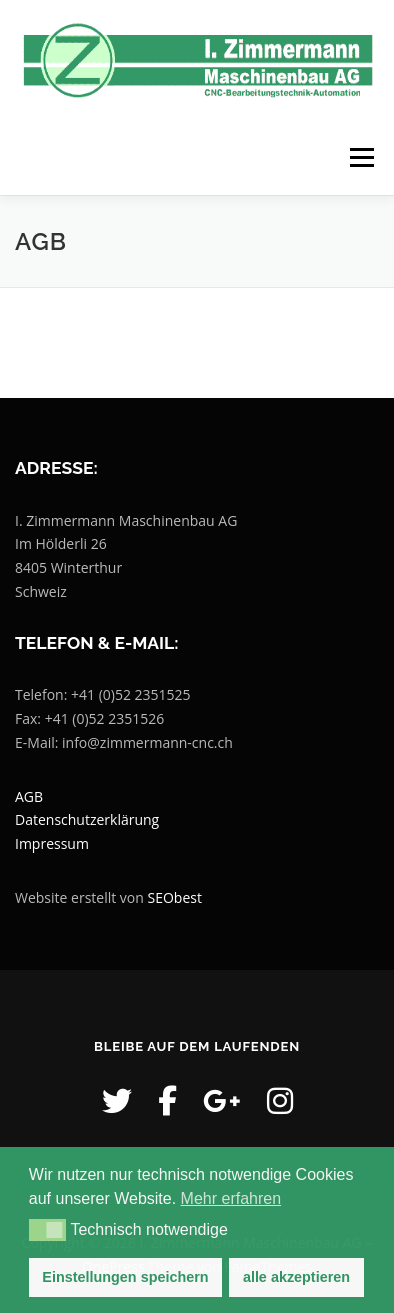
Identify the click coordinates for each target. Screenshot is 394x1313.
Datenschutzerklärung (87, 819)
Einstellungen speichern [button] (125, 1277)
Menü (360, 157)
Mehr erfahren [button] (231, 1198)
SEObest (175, 897)
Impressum (52, 843)
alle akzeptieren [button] (296, 1277)
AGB (29, 796)
